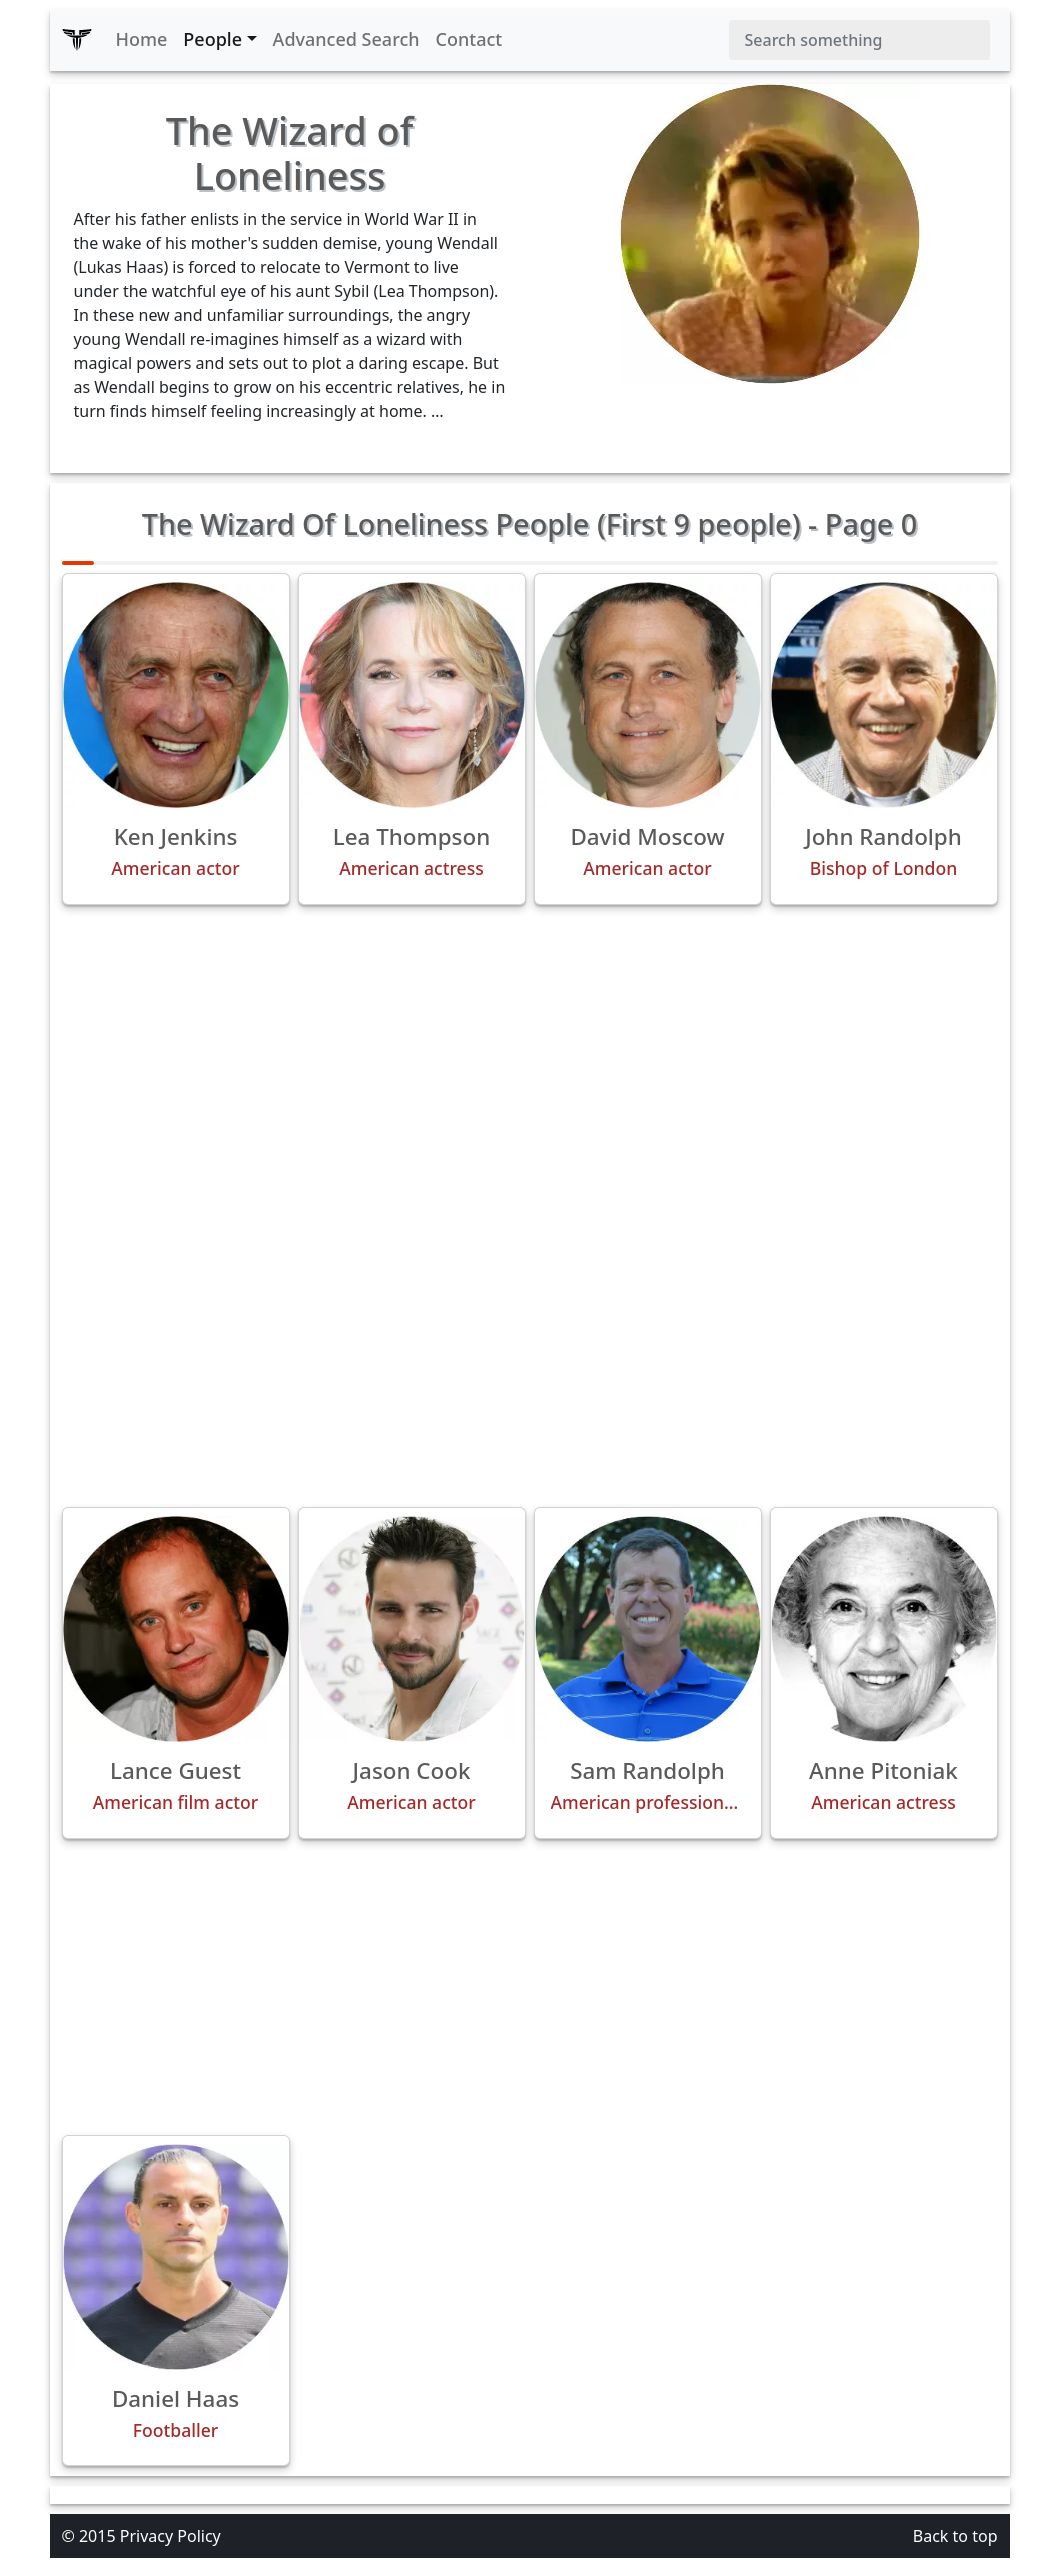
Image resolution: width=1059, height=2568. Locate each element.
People (212, 39)
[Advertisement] (530, 1061)
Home (142, 39)
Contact (469, 39)
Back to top (955, 2536)
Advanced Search (346, 39)
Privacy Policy (170, 2536)
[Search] (859, 40)
